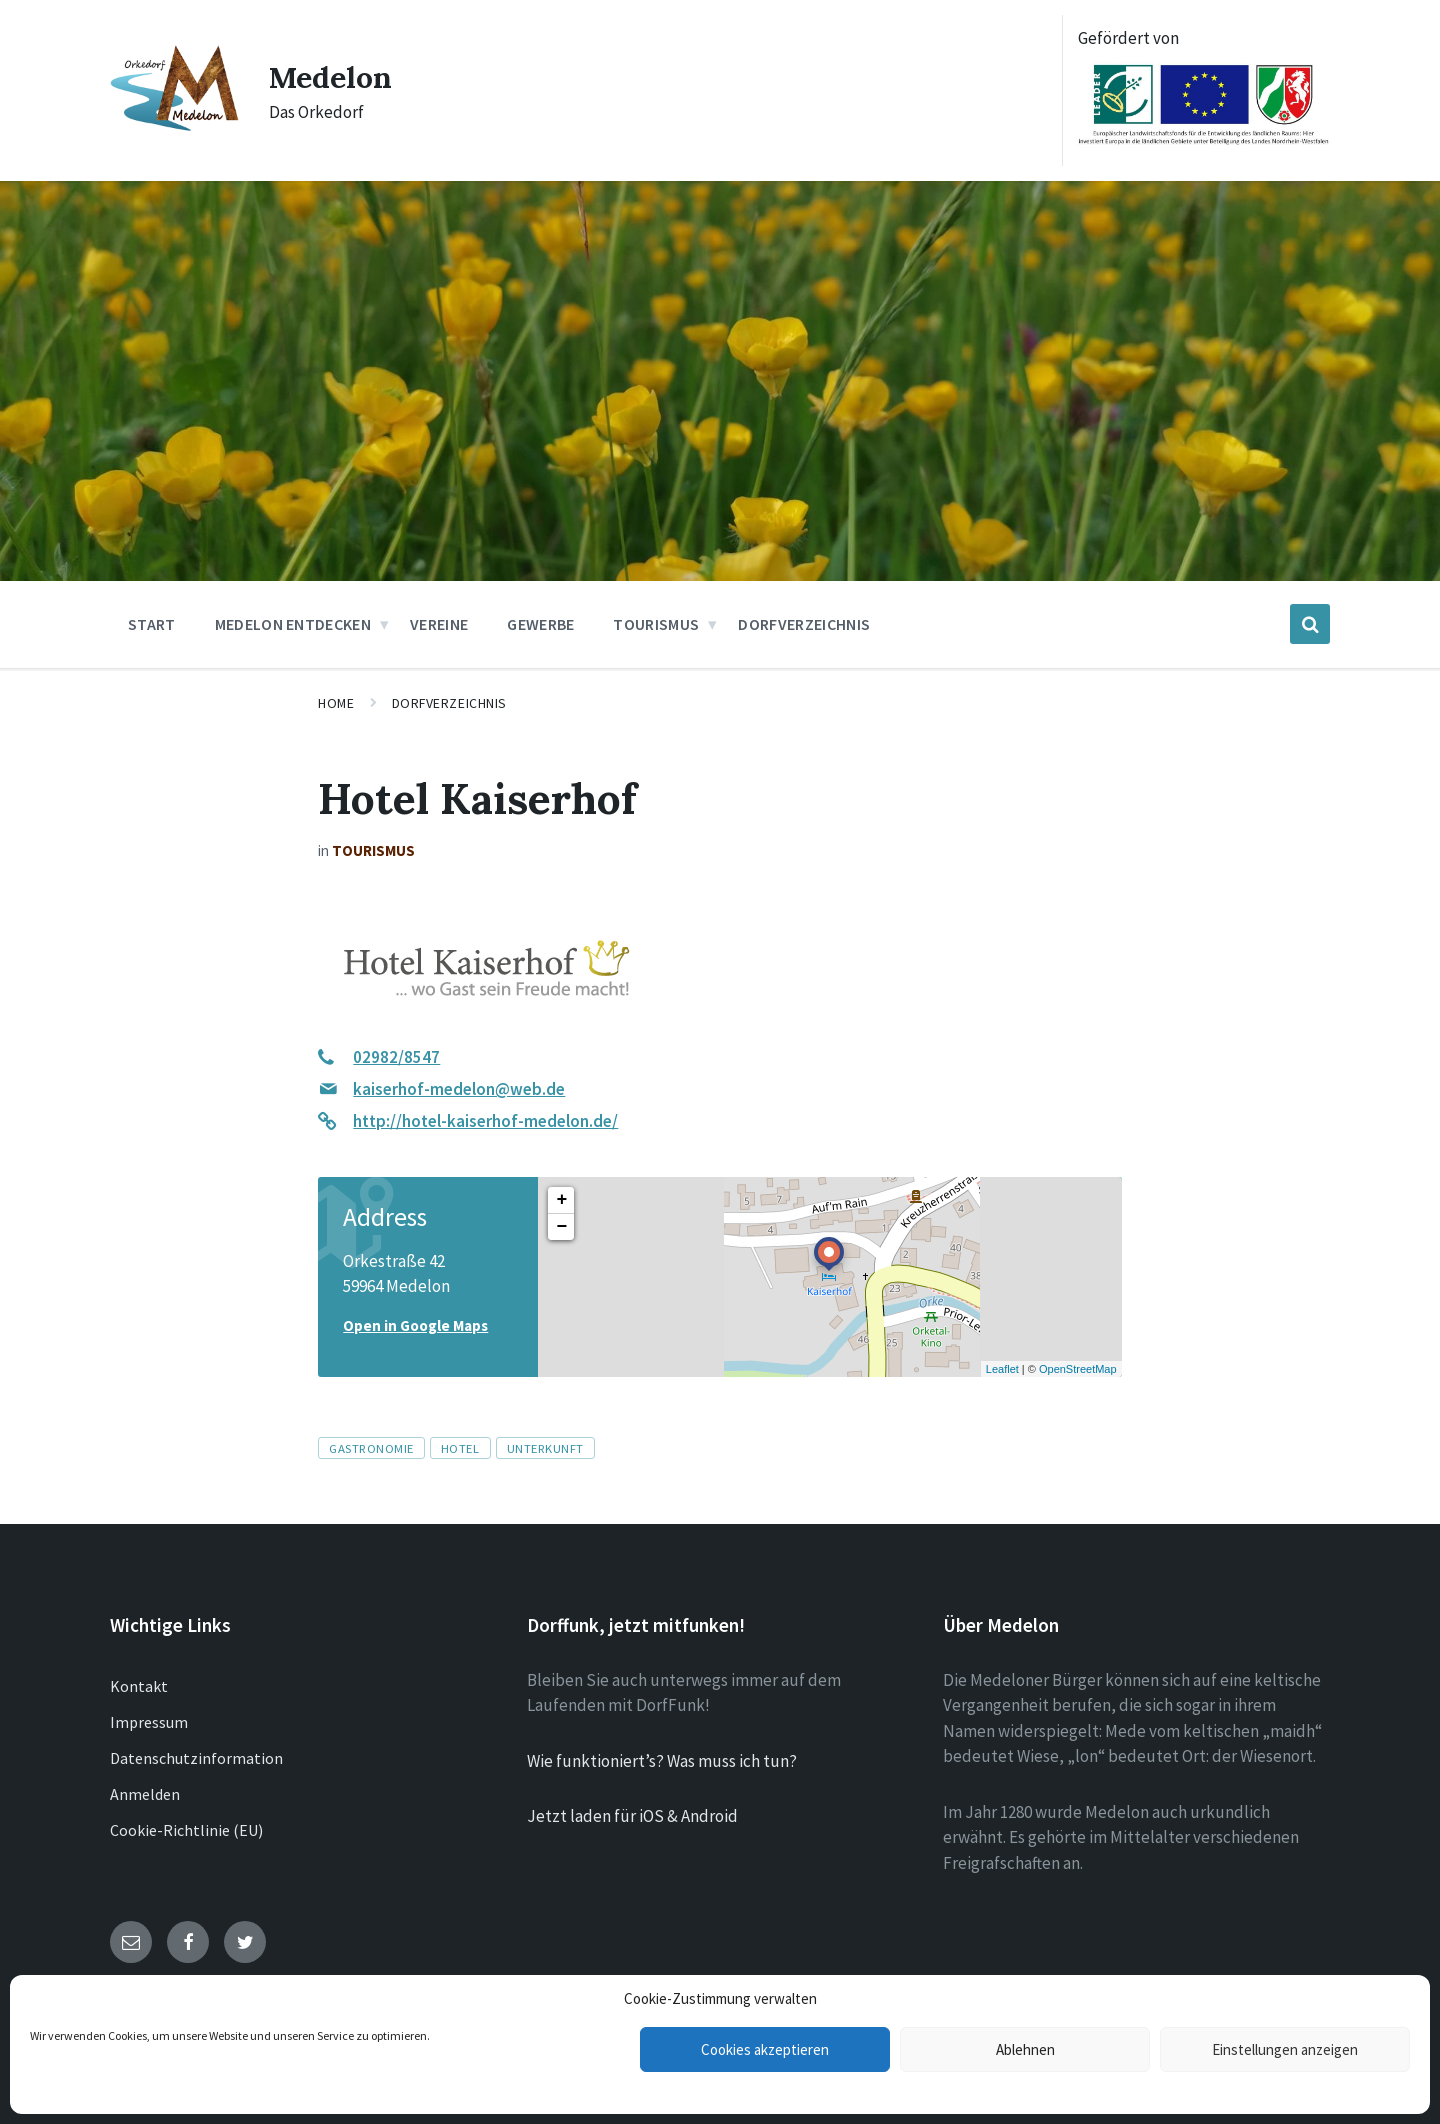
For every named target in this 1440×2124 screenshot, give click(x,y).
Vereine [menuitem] (439, 624)
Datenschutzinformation (196, 1758)
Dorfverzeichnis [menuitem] (804, 624)
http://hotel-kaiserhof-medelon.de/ (485, 1121)
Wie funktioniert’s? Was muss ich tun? (662, 1761)
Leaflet (1002, 1369)
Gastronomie (371, 1448)
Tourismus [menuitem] (656, 624)
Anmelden (145, 1794)
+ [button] (561, 1200)
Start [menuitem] (152, 624)
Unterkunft (545, 1448)
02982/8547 (396, 1057)
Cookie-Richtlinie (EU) (186, 1830)
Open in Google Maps (415, 1325)
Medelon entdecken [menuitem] (293, 624)
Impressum (149, 1722)
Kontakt (139, 1686)
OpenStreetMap (1078, 1369)
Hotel (460, 1448)
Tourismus (373, 850)
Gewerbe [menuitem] (540, 624)
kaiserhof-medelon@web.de (459, 1089)
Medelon (330, 77)
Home (336, 703)
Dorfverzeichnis (449, 703)
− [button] (561, 1227)
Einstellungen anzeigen (1285, 2049)
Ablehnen (1025, 2049)
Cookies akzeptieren (765, 2049)
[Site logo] (174, 126)
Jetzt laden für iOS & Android (632, 1816)
